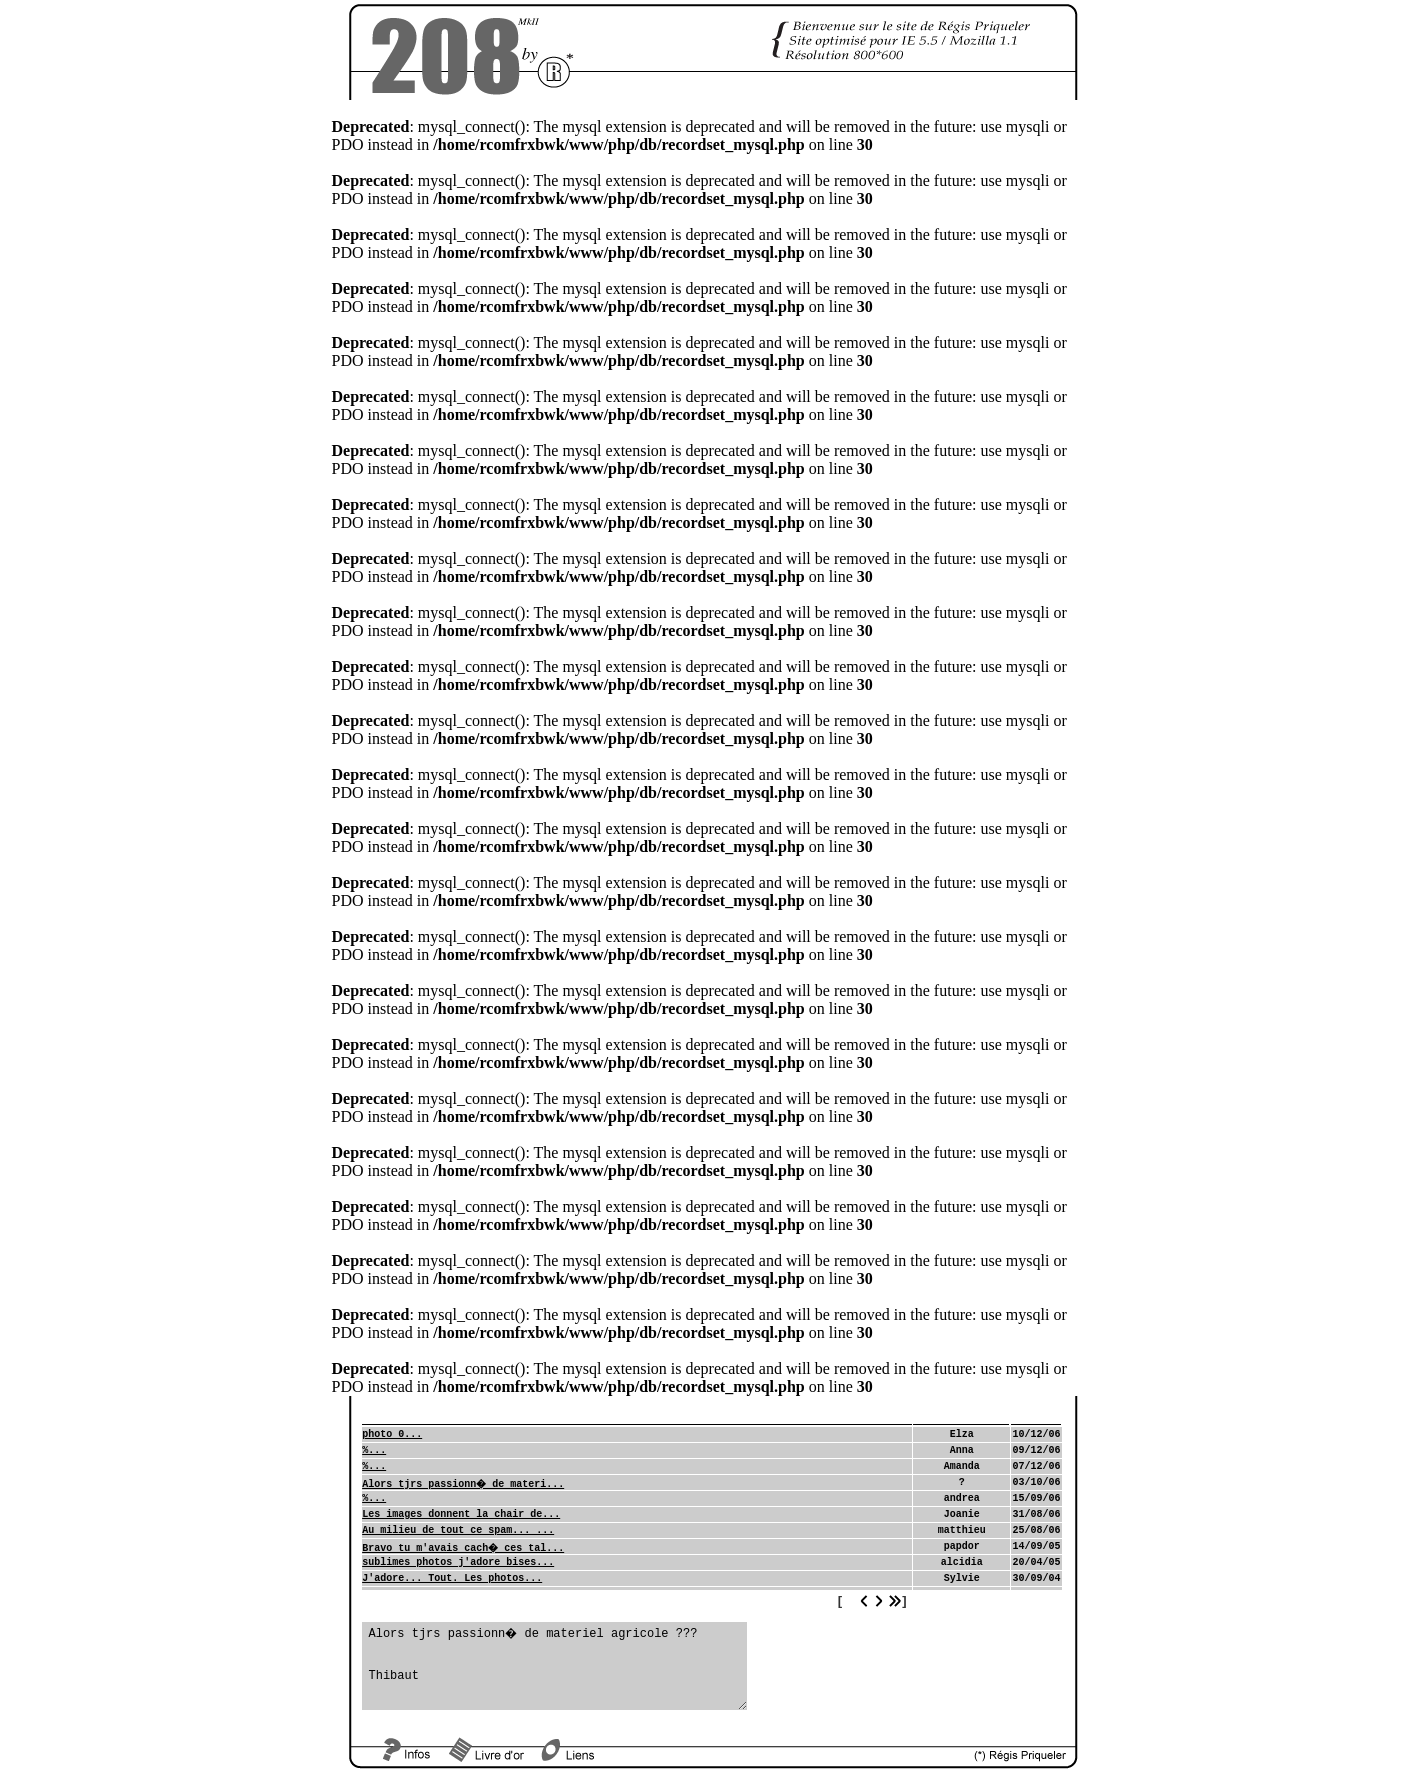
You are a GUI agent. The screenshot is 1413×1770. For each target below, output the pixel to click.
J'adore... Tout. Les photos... (452, 1578)
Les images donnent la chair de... (461, 1514)
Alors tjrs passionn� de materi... (463, 1484)
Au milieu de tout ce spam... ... (458, 1530)
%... (374, 1450)
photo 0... (392, 1434)
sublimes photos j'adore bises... (458, 1562)
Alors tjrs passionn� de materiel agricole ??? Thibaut (554, 1666)
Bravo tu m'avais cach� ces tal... (463, 1548)
